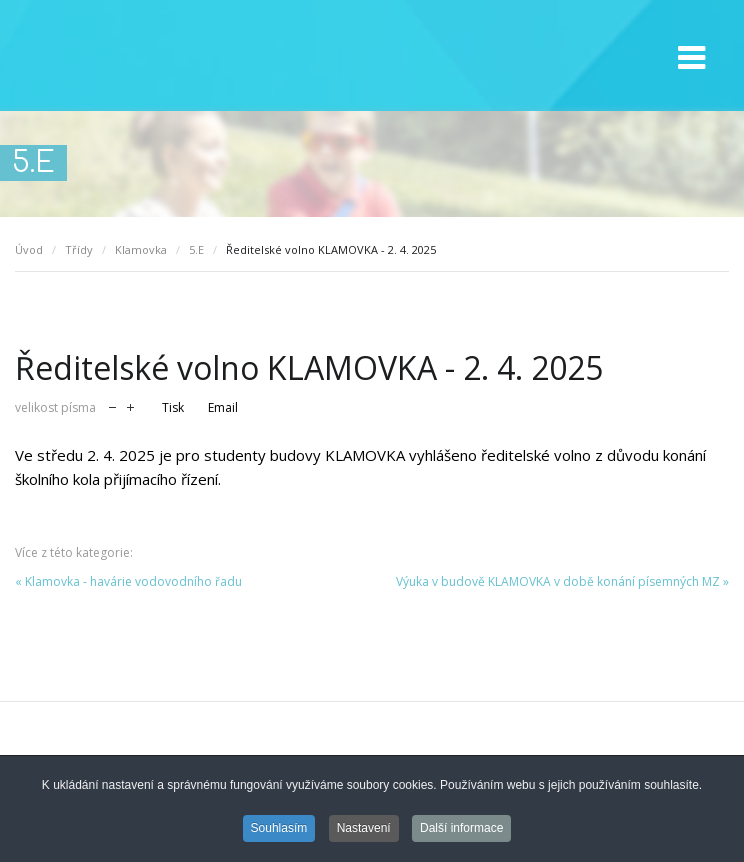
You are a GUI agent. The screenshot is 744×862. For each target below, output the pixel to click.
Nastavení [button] (364, 830)
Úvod (29, 249)
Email (223, 407)
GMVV (130, 56)
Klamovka (141, 249)
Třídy (79, 249)
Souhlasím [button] (279, 830)
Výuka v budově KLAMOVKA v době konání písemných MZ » (562, 581)
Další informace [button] (461, 830)
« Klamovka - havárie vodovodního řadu (128, 581)
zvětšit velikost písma (130, 405)
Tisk (173, 407)
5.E (196, 249)
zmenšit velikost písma (112, 405)
